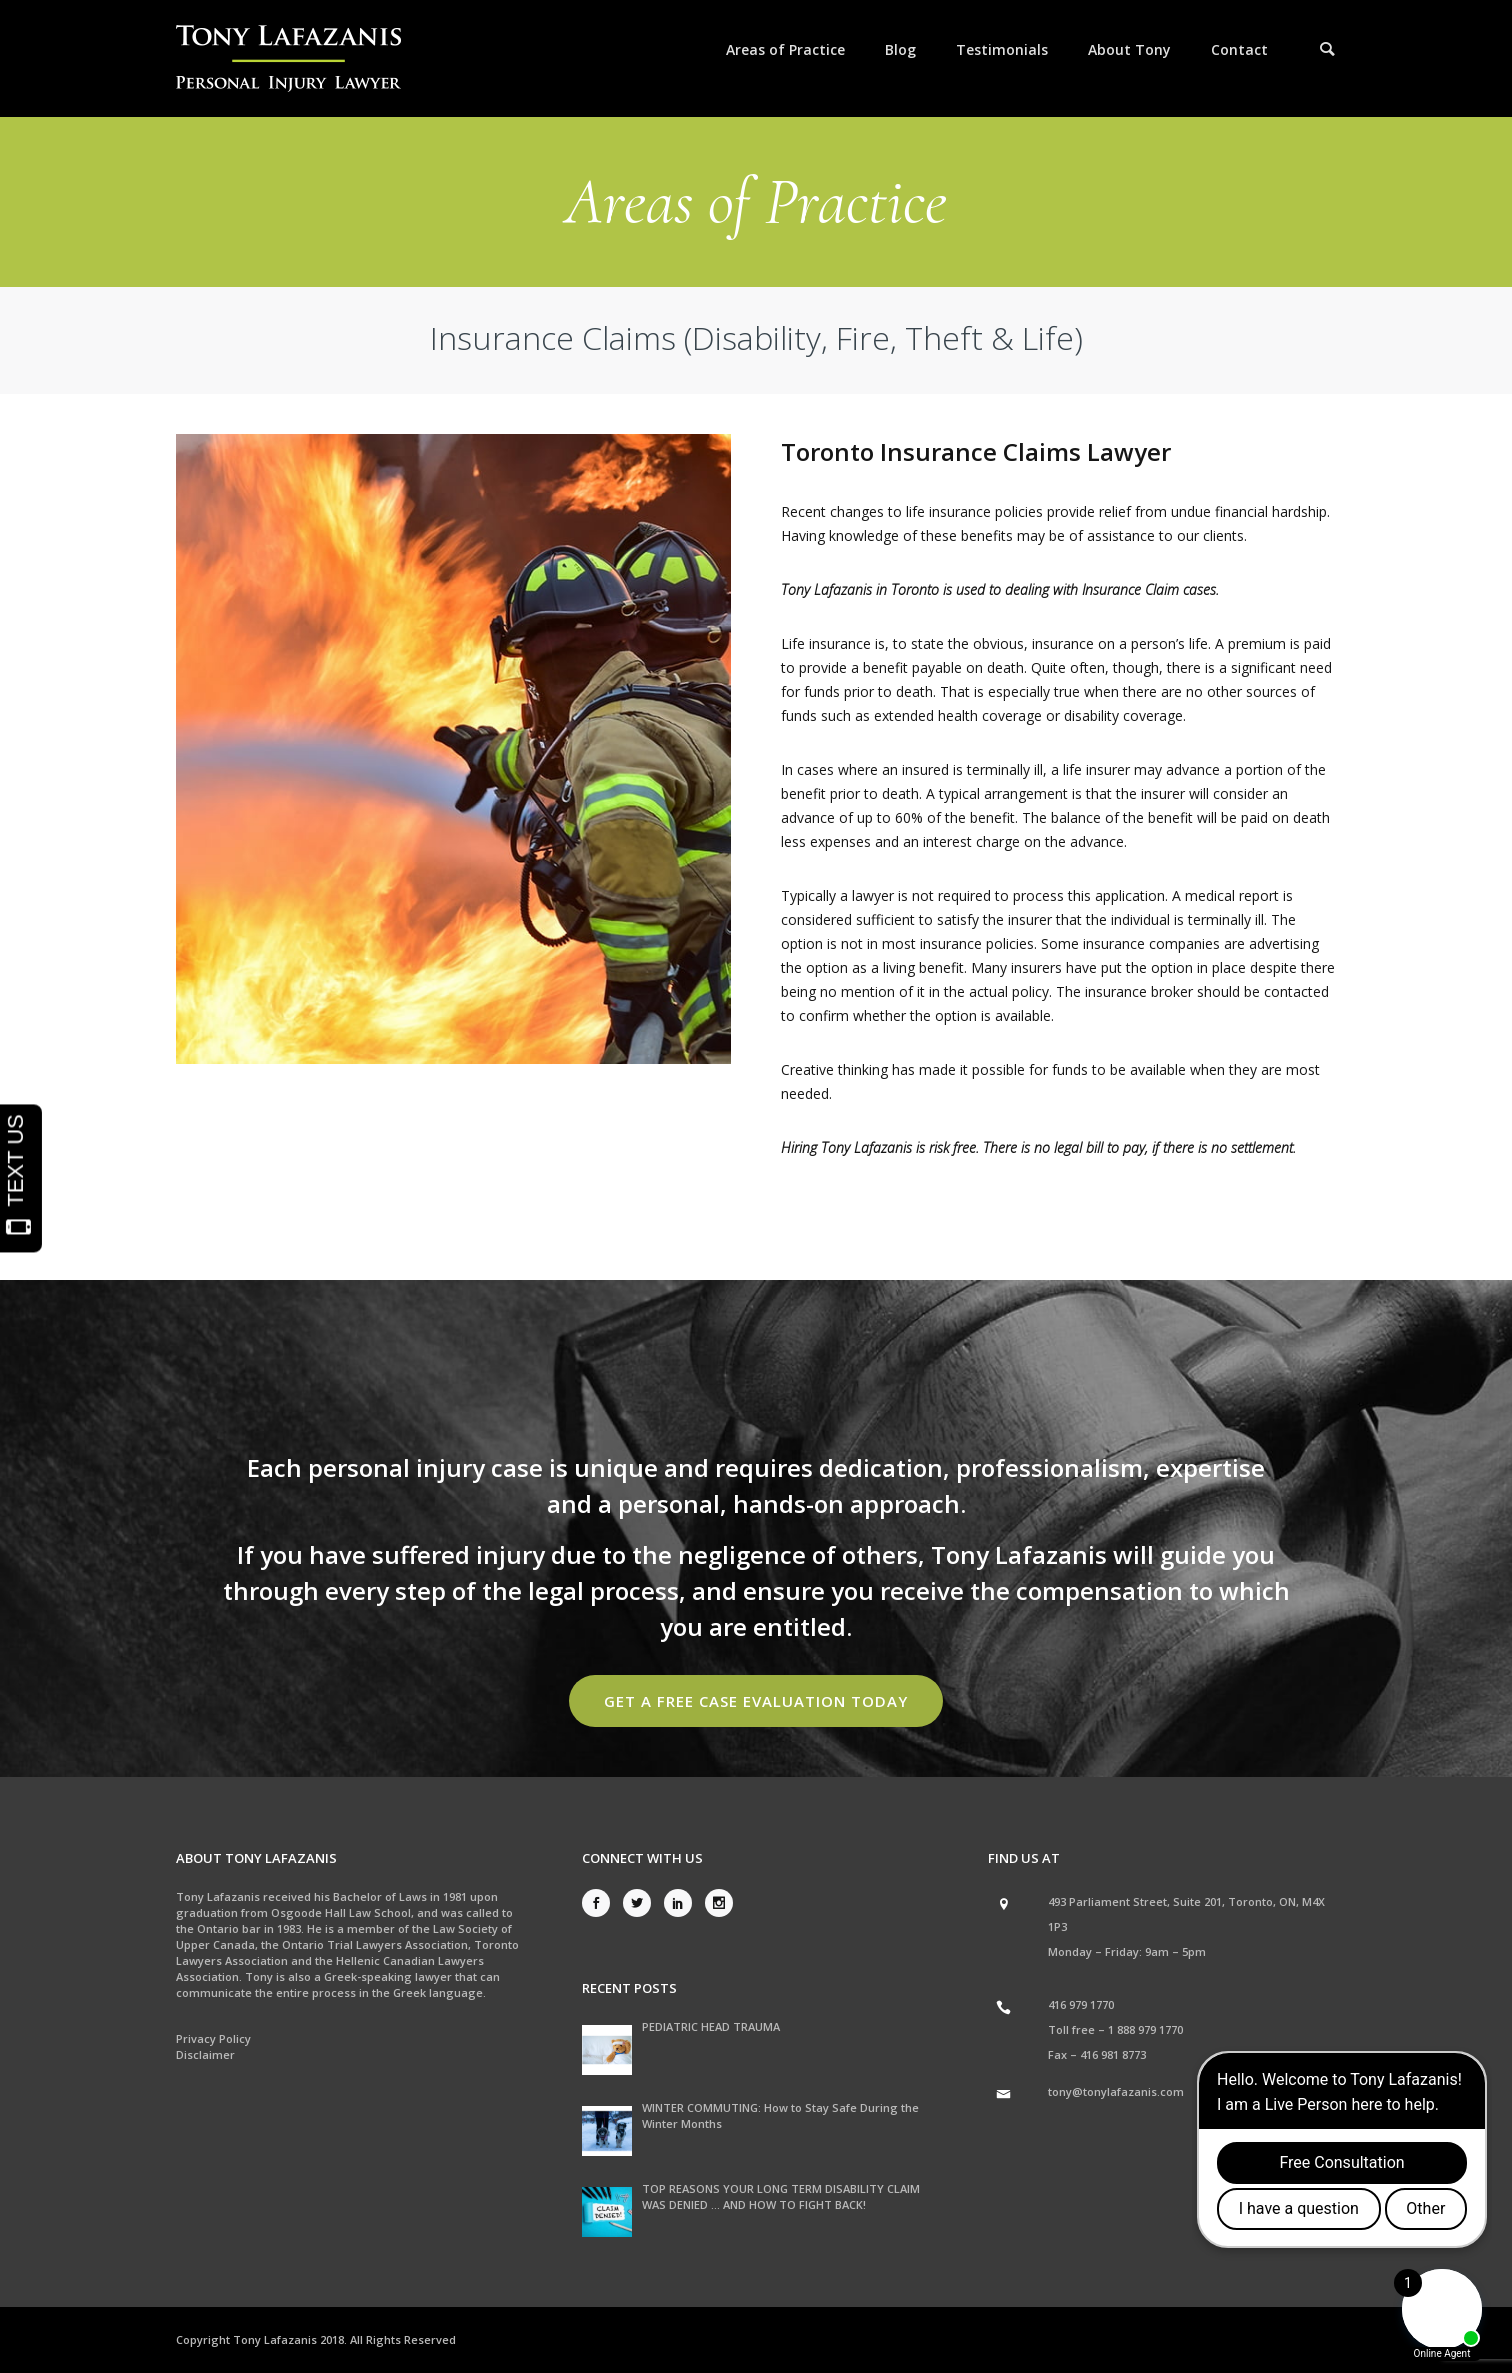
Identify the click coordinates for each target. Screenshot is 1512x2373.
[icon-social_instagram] (719, 1903)
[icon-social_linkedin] (683, 1903)
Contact (1239, 49)
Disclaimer (205, 2054)
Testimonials (1002, 49)
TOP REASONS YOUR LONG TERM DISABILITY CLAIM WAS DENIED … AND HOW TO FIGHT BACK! (781, 2196)
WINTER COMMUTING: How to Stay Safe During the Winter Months (780, 2115)
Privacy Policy (213, 2038)
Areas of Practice (785, 49)
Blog (900, 49)
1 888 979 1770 (1145, 2029)
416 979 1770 (1081, 2004)
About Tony (1129, 49)
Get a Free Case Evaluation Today (756, 1701)
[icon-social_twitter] (642, 1903)
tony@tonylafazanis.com (1116, 2091)
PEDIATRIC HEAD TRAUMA (711, 2026)
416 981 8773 (1113, 2054)
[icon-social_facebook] (601, 1903)
